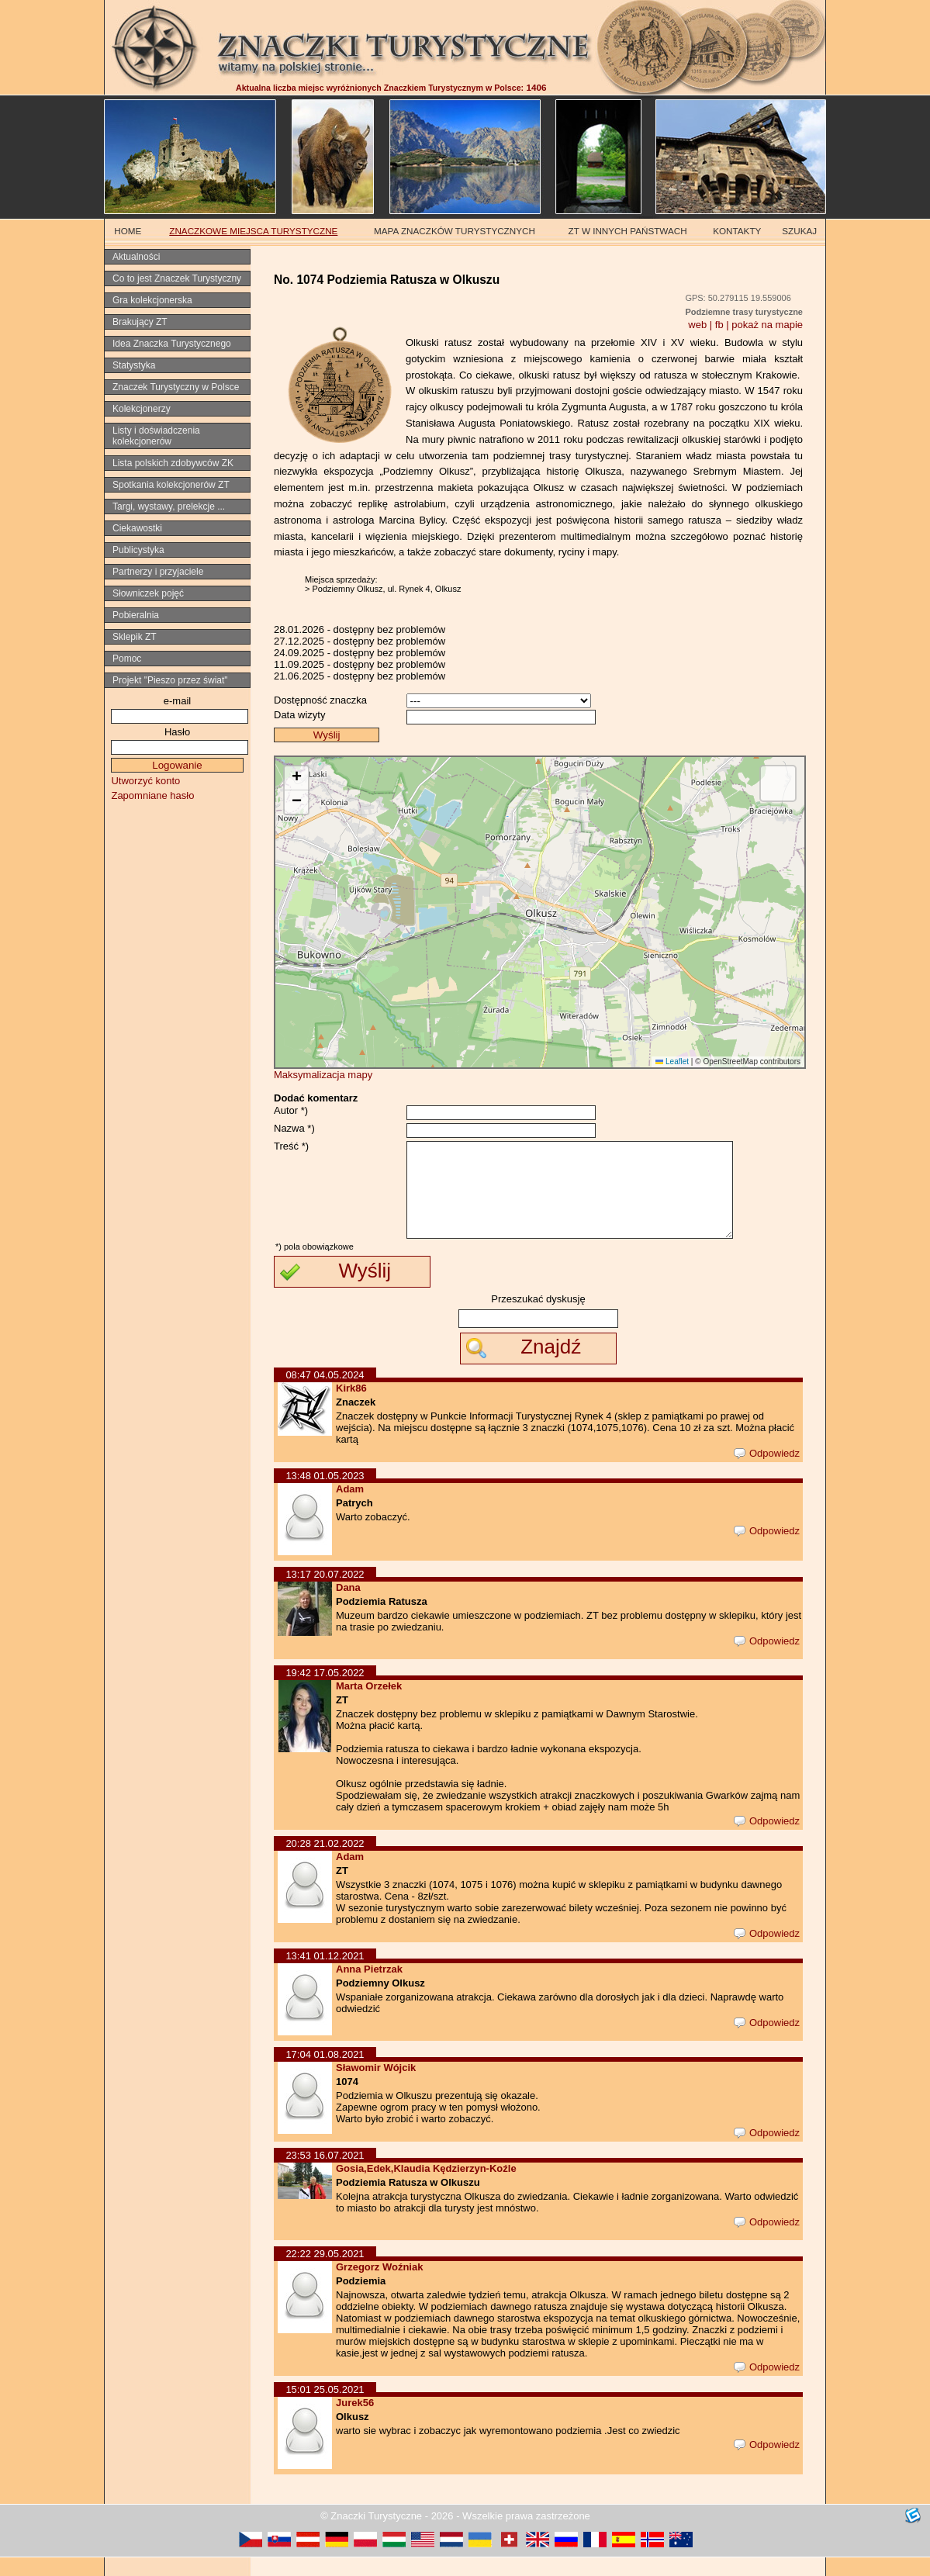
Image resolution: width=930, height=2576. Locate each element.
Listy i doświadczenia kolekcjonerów (156, 436)
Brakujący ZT (140, 321)
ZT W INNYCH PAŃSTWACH (628, 231)
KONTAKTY (737, 231)
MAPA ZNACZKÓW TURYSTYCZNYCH (454, 231)
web (697, 324)
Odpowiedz (767, 1472)
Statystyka (133, 365)
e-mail (177, 701)
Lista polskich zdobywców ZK (172, 463)
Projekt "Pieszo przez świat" (170, 680)
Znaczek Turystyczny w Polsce (175, 387)
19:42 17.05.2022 (324, 1691)
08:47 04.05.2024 (324, 1393)
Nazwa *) (294, 1128)
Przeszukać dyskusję (538, 1317)
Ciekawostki (137, 528)
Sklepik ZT (134, 636)
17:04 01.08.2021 (324, 2073)
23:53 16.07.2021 (324, 2174)
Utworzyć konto (145, 781)
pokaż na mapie (767, 324)
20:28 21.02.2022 (324, 1862)
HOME (127, 231)
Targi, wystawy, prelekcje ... (168, 506)
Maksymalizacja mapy (323, 1075)
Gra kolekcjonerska (152, 300)
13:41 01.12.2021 (324, 1974)
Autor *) (291, 1110)
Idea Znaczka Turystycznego (171, 343)
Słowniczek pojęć (148, 593)
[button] (296, 778)
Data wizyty (299, 715)
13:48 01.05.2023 (324, 1494)
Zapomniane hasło (152, 795)
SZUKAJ (799, 231)
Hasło (177, 732)
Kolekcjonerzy (141, 408)
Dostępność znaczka (320, 700)
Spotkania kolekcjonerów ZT (171, 484)
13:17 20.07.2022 (324, 1593)
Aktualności (136, 256)
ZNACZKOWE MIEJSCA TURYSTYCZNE (253, 231)
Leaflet (672, 1061)
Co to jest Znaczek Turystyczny (176, 278)
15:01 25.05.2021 (324, 2408)
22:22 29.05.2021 (324, 2272)
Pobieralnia (135, 615)
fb (719, 324)
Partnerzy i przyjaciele (157, 571)
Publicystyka (138, 550)
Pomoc (126, 658)
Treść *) (291, 1146)
